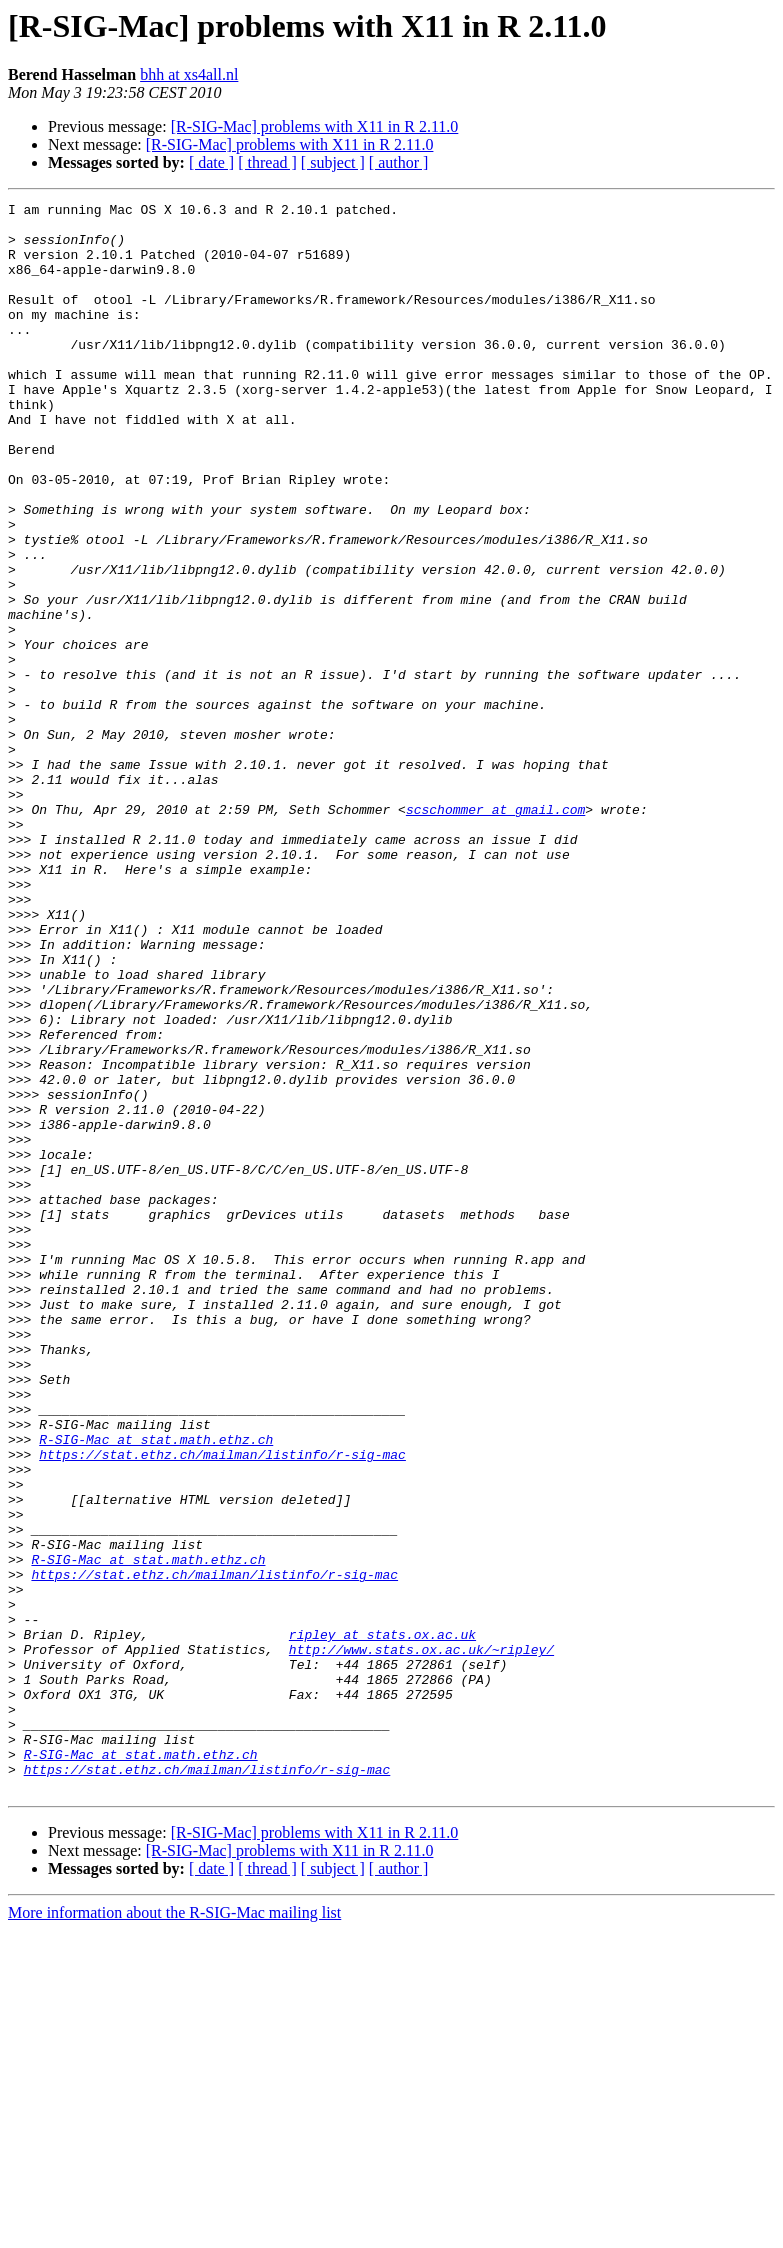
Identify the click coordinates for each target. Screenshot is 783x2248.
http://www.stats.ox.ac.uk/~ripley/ (421, 1940)
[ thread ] (267, 162)
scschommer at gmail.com (495, 932)
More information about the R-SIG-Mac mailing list (174, 2230)
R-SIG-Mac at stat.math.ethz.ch (156, 1688)
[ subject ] (333, 162)
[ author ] (399, 162)
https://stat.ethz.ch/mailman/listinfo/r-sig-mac (222, 1706)
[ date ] (211, 162)
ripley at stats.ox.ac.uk (382, 1922)
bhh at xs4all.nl (189, 74)
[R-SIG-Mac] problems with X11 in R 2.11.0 (315, 126)
